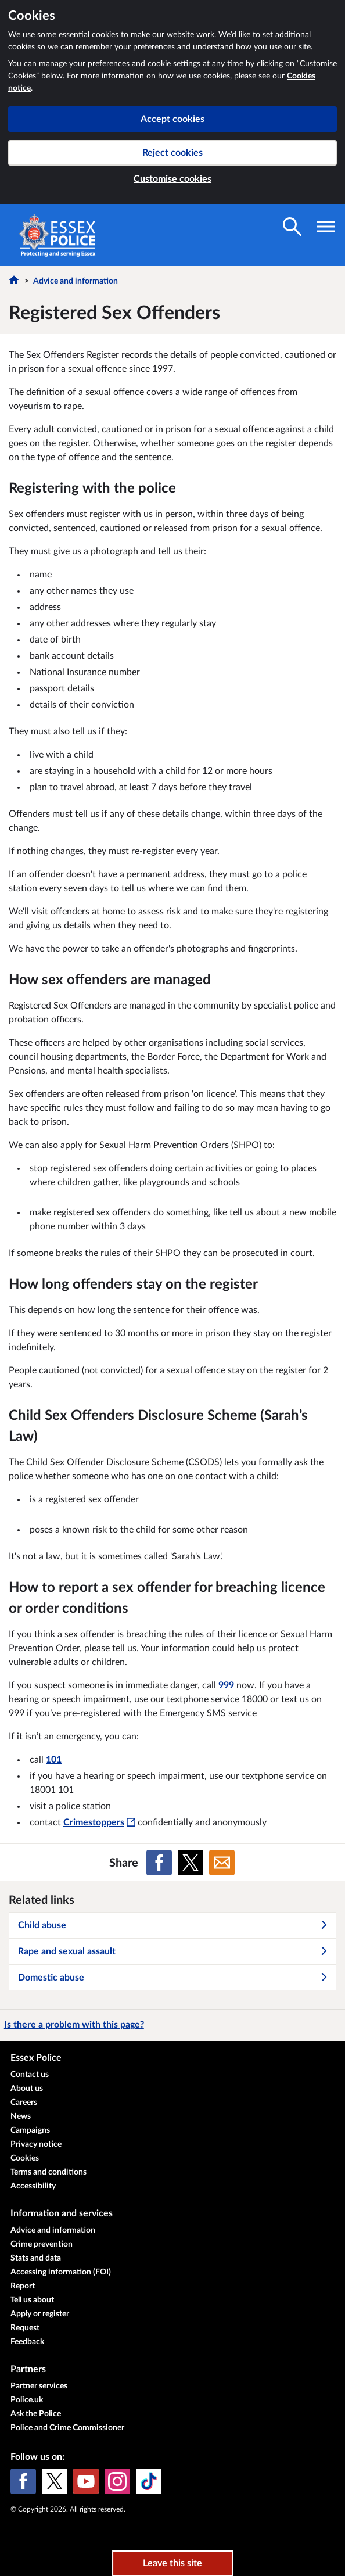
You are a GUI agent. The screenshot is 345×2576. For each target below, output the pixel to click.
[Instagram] (117, 2481)
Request (24, 2328)
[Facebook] (23, 2481)
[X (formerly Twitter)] (54, 2481)
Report (22, 2286)
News (20, 2116)
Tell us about (32, 2300)
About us (26, 2089)
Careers (23, 2102)
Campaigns (30, 2130)
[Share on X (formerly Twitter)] (190, 1862)
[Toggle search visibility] (292, 226)
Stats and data (35, 2258)
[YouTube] (86, 2481)
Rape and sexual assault (173, 1951)
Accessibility (33, 2186)
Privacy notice (36, 2144)
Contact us (29, 2075)
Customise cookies (172, 179)
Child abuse (173, 1925)
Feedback (27, 2342)
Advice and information (75, 281)
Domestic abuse (173, 1977)
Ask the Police (35, 2414)
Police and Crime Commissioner (67, 2428)
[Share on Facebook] (159, 1862)
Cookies (24, 2158)
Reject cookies (172, 152)
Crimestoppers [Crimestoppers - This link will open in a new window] (99, 1822)
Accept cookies (172, 119)
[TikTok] (148, 2481)
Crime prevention (41, 2244)
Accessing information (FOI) (60, 2272)
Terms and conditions (48, 2172)
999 (226, 1685)
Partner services (38, 2386)
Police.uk (26, 2400)
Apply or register (39, 2314)
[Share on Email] (222, 1862)
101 (54, 1759)
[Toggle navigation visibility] (326, 226)
